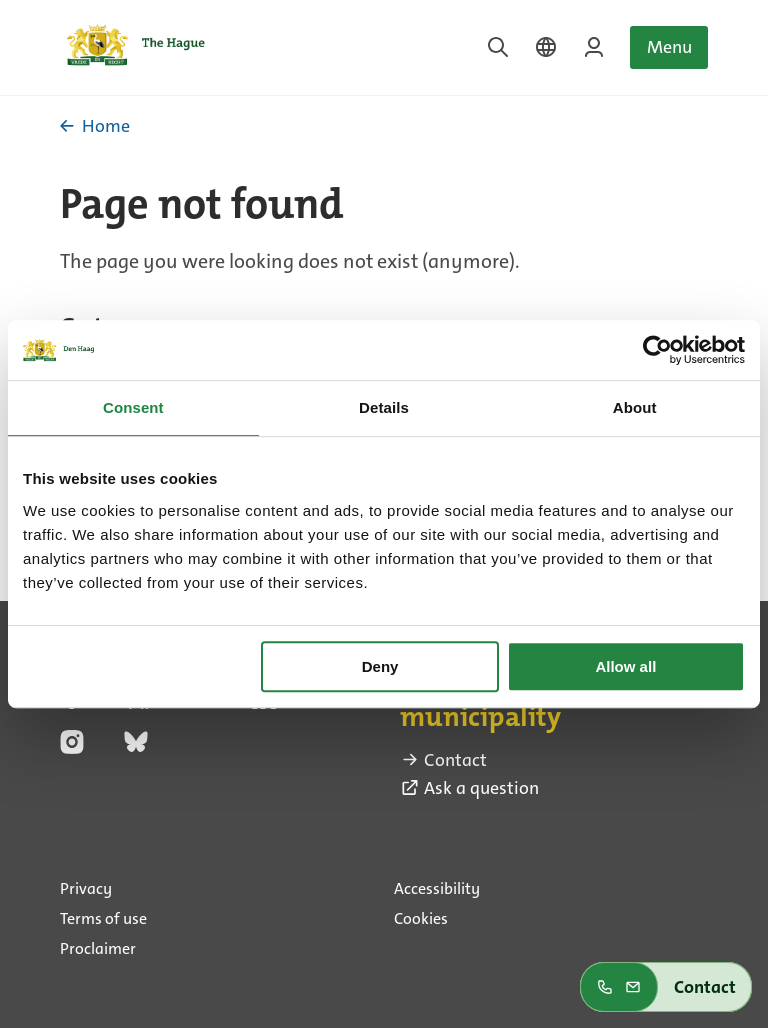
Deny (380, 666)
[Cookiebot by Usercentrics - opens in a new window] (657, 350)
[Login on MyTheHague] (594, 47)
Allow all (625, 666)
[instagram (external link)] (72, 748)
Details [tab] (384, 407)
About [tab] (635, 407)
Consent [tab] (133, 407)
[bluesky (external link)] (136, 748)
